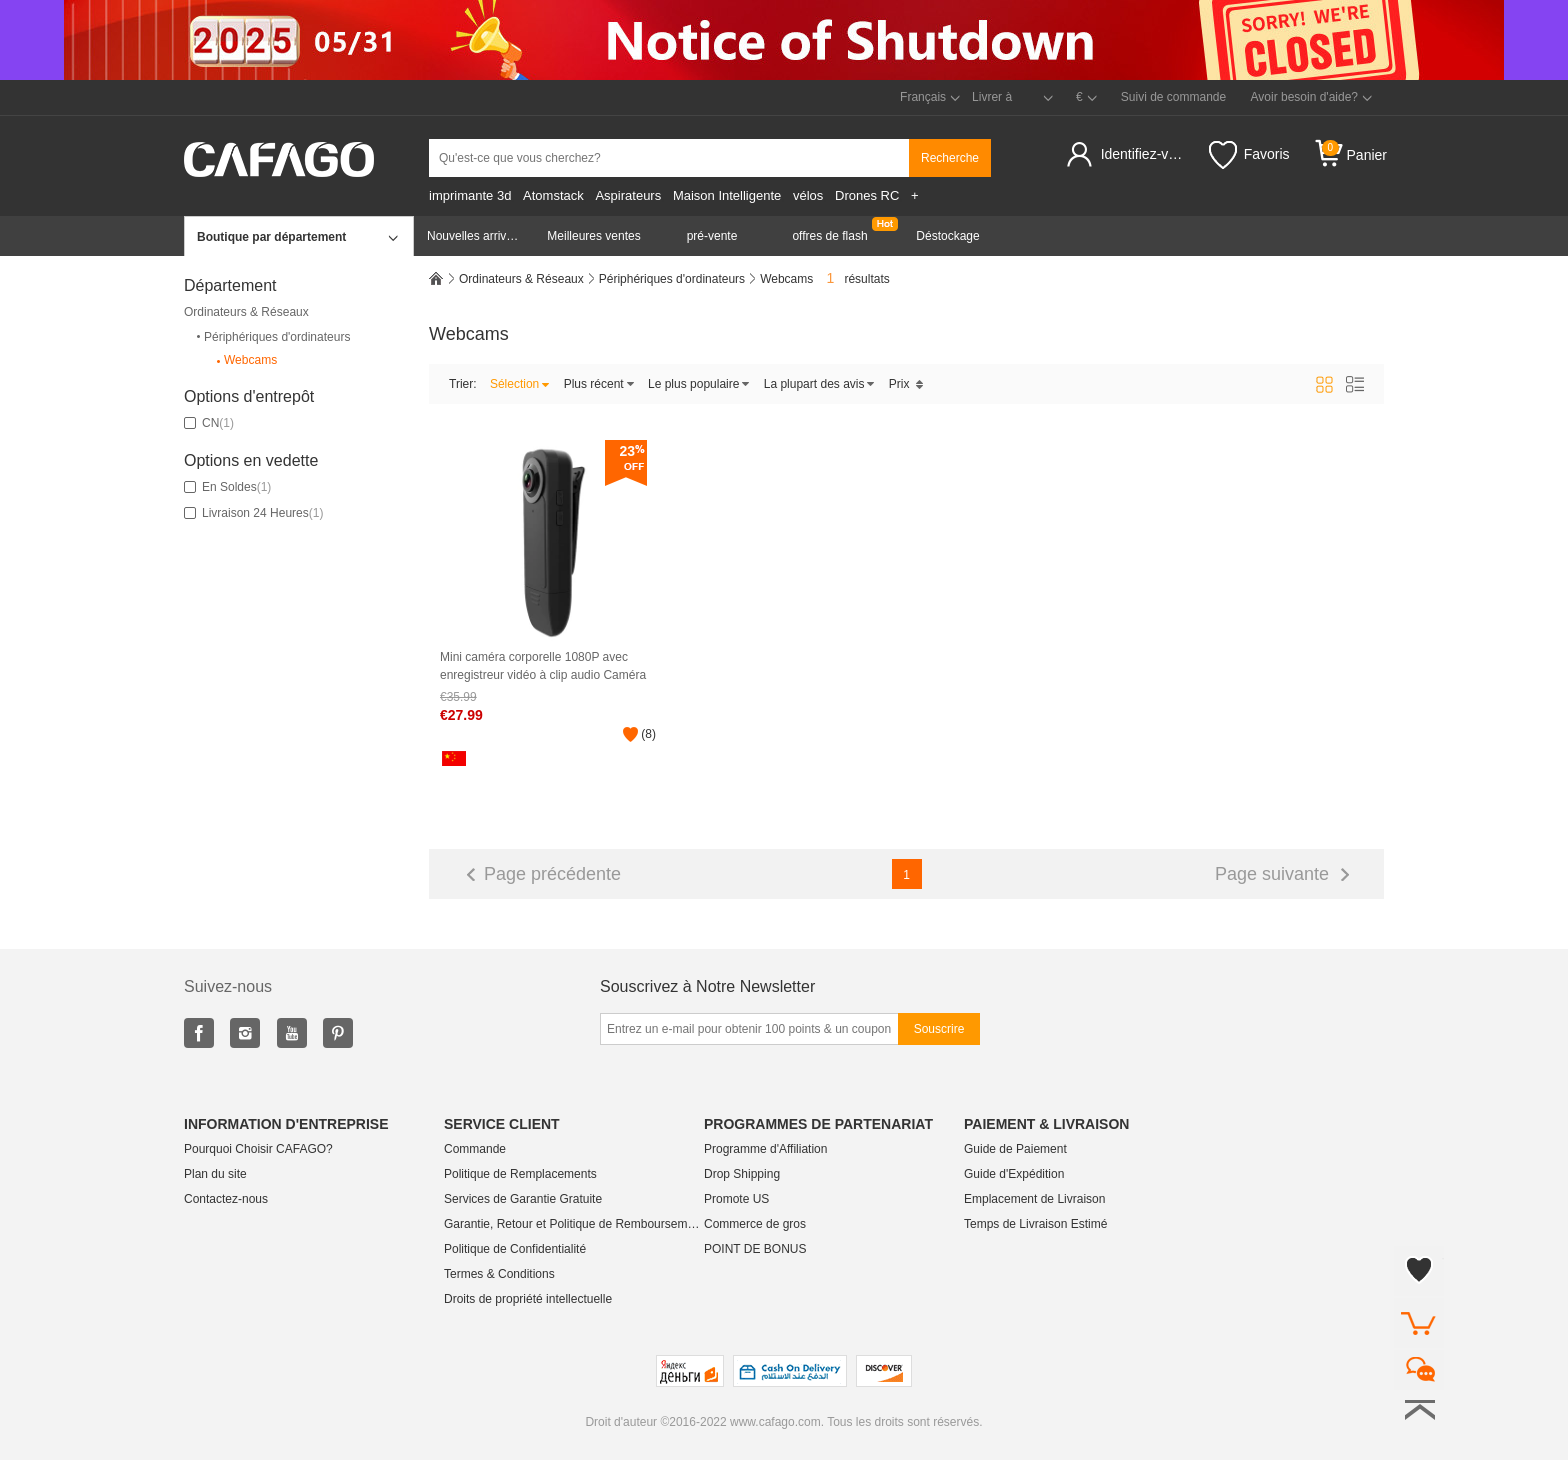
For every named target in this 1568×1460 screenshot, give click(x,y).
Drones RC (867, 195)
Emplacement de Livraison (1034, 1199)
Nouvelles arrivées (476, 236)
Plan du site (215, 1174)
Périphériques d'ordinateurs (272, 337)
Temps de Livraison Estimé (1035, 1224)
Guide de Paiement (1015, 1149)
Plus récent (599, 384)
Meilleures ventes (593, 236)
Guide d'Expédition (1014, 1174)
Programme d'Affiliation (765, 1149)
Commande (475, 1149)
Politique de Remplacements (520, 1174)
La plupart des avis (820, 384)
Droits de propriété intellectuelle (528, 1299)
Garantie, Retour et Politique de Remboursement (574, 1224)
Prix (906, 384)
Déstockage (947, 236)
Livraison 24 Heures (253, 513)
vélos (808, 195)
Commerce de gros (755, 1224)
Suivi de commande (1173, 97)
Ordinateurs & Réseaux (246, 312)
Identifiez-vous (1145, 154)
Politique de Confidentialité (515, 1249)
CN (209, 423)
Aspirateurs (628, 195)
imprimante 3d (470, 195)
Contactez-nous (226, 1199)
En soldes (227, 487)
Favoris (1249, 155)
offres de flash (829, 236)
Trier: (463, 384)
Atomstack (553, 195)
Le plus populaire (699, 384)
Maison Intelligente (727, 195)
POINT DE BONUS (755, 1249)
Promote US (736, 1199)
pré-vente (712, 236)
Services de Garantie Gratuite (523, 1199)
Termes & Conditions (499, 1274)
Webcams (245, 360)
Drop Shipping (742, 1174)
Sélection (520, 384)
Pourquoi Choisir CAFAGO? (258, 1149)
